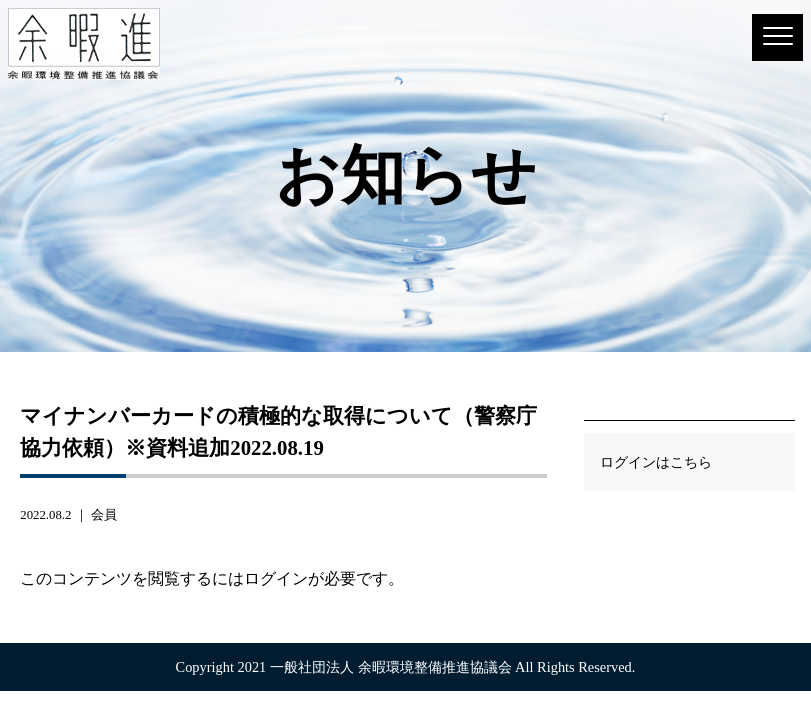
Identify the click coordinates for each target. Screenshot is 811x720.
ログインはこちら (656, 462)
